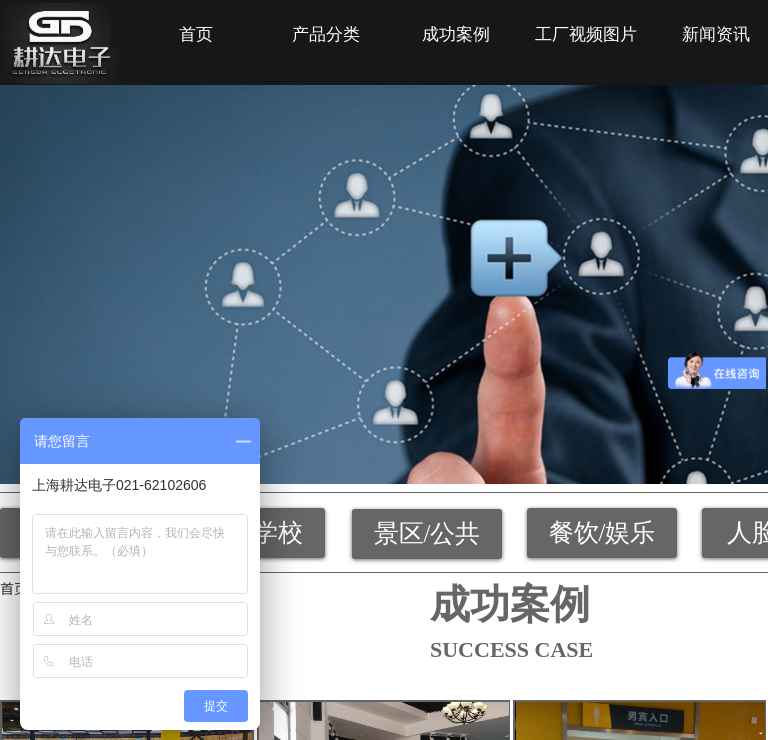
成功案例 (456, 34)
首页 (196, 34)
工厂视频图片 (586, 34)
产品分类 (326, 34)
